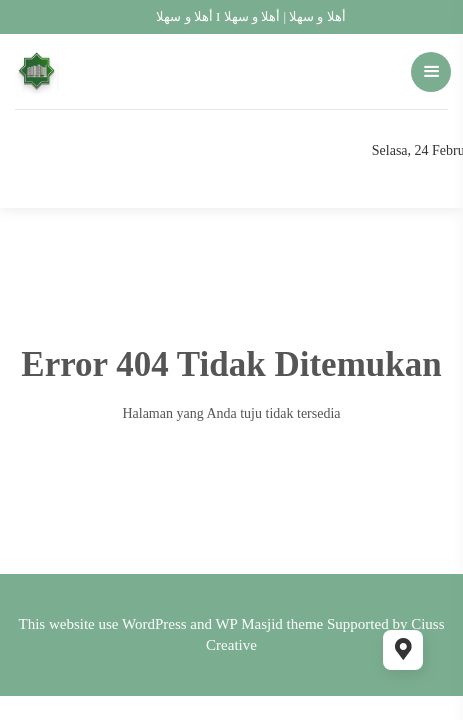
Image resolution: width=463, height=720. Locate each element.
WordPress (154, 624)
